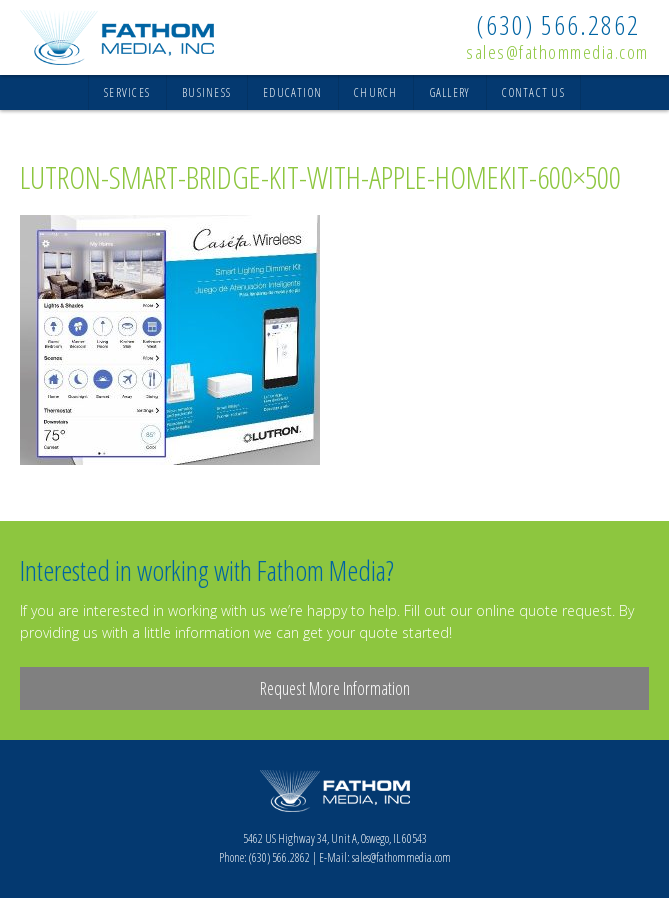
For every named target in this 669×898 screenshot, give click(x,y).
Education (292, 92)
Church (375, 92)
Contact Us (533, 92)
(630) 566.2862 (558, 25)
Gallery (450, 92)
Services (127, 92)
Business (206, 92)
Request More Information (335, 688)
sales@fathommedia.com (557, 52)
